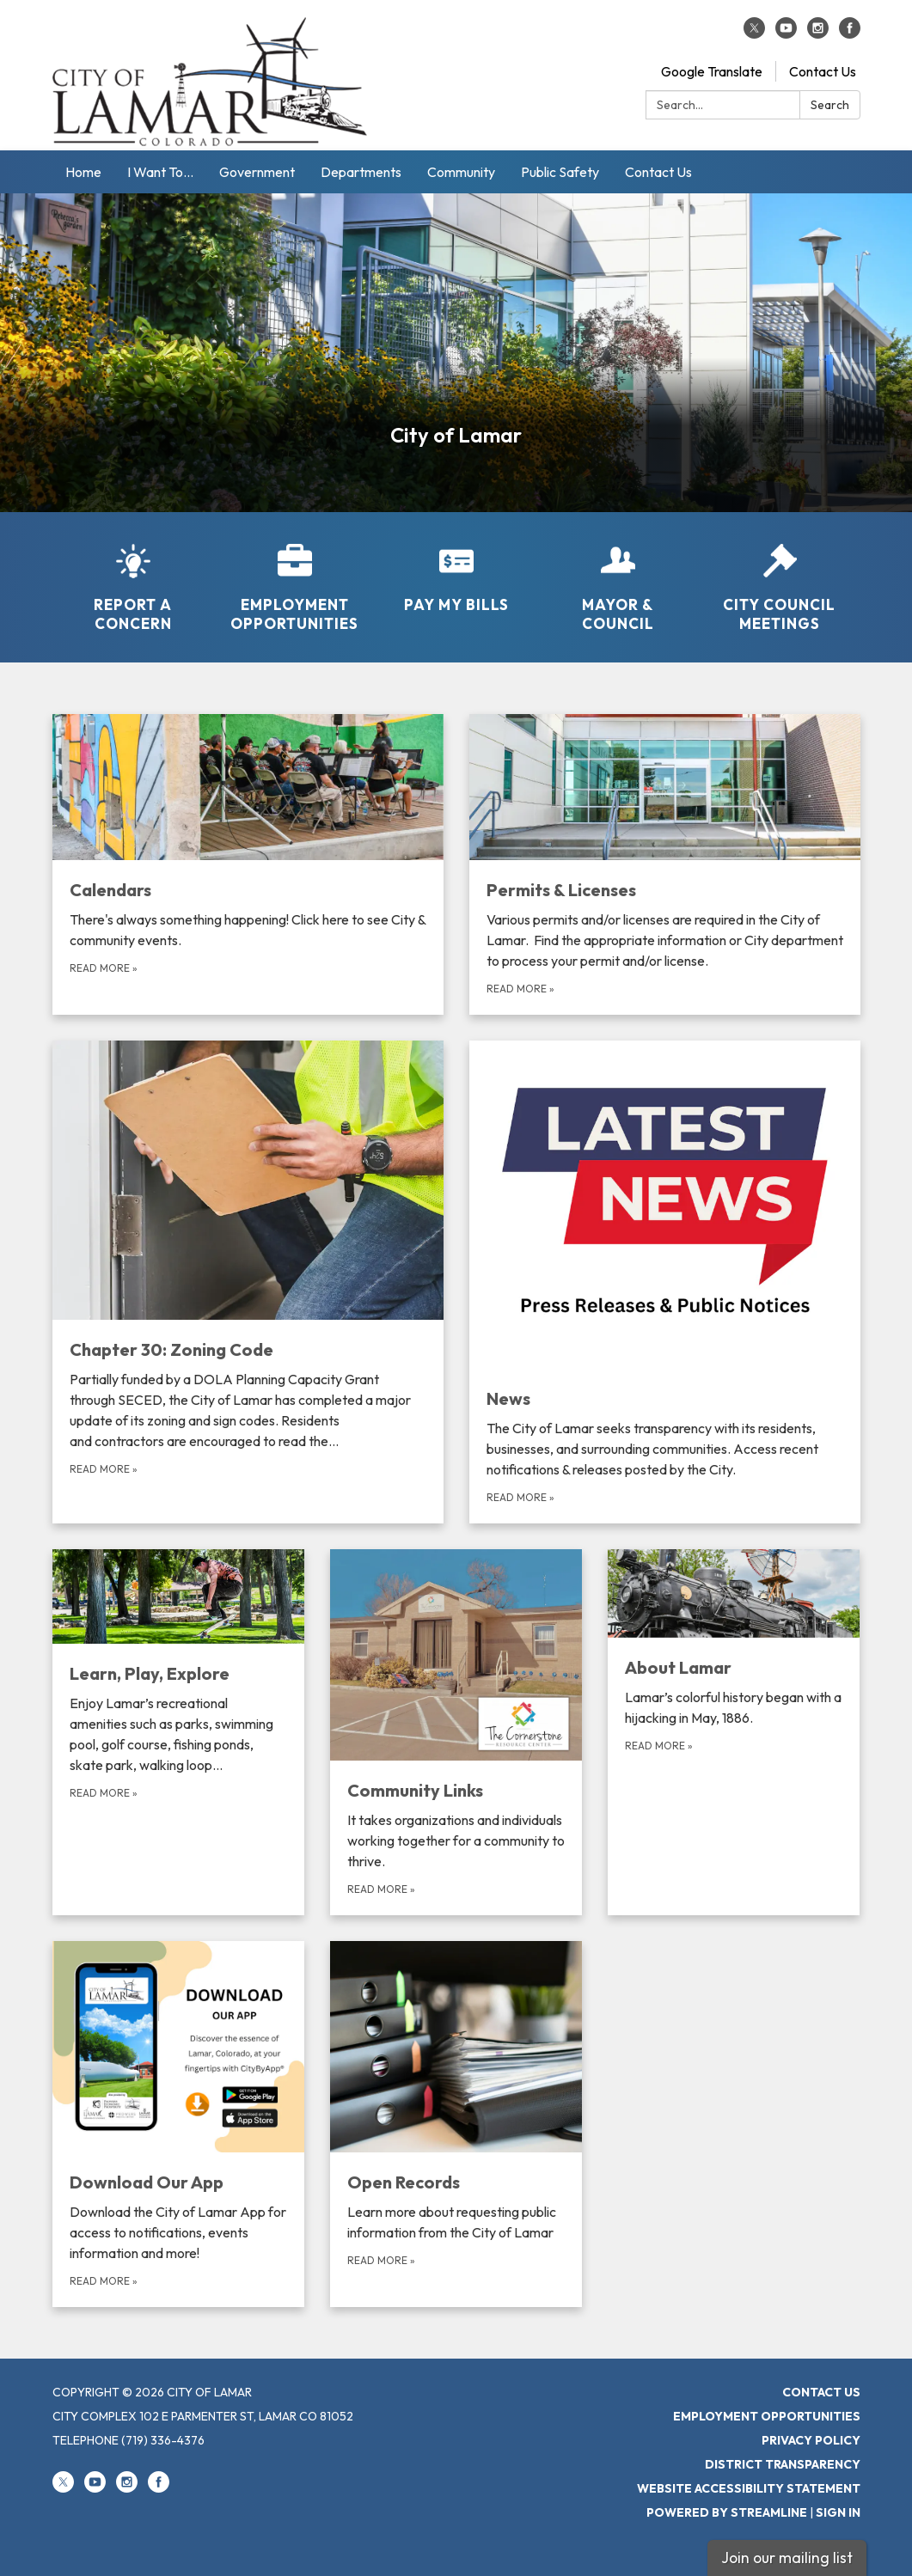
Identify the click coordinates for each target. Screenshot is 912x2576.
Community (461, 171)
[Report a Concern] (133, 576)
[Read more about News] (664, 1282)
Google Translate (711, 71)
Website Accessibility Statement (748, 2488)
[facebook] (849, 33)
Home (83, 171)
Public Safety (560, 171)
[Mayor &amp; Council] (618, 576)
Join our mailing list (787, 2557)
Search (830, 105)
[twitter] (754, 33)
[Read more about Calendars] (248, 865)
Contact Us (822, 71)
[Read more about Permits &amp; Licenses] (664, 865)
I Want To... (160, 171)
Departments (361, 171)
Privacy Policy (811, 2440)
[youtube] (786, 33)
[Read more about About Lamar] (734, 1732)
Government (257, 171)
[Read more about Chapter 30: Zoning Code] (248, 1282)
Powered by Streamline (726, 2512)
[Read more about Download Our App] (178, 2124)
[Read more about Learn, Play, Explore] (178, 1732)
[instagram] (818, 33)
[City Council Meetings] (779, 576)
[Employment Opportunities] (294, 576)
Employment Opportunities (766, 2416)
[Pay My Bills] (456, 567)
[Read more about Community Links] (456, 1732)
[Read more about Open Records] (456, 2124)
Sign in (838, 2512)
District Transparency (782, 2464)
